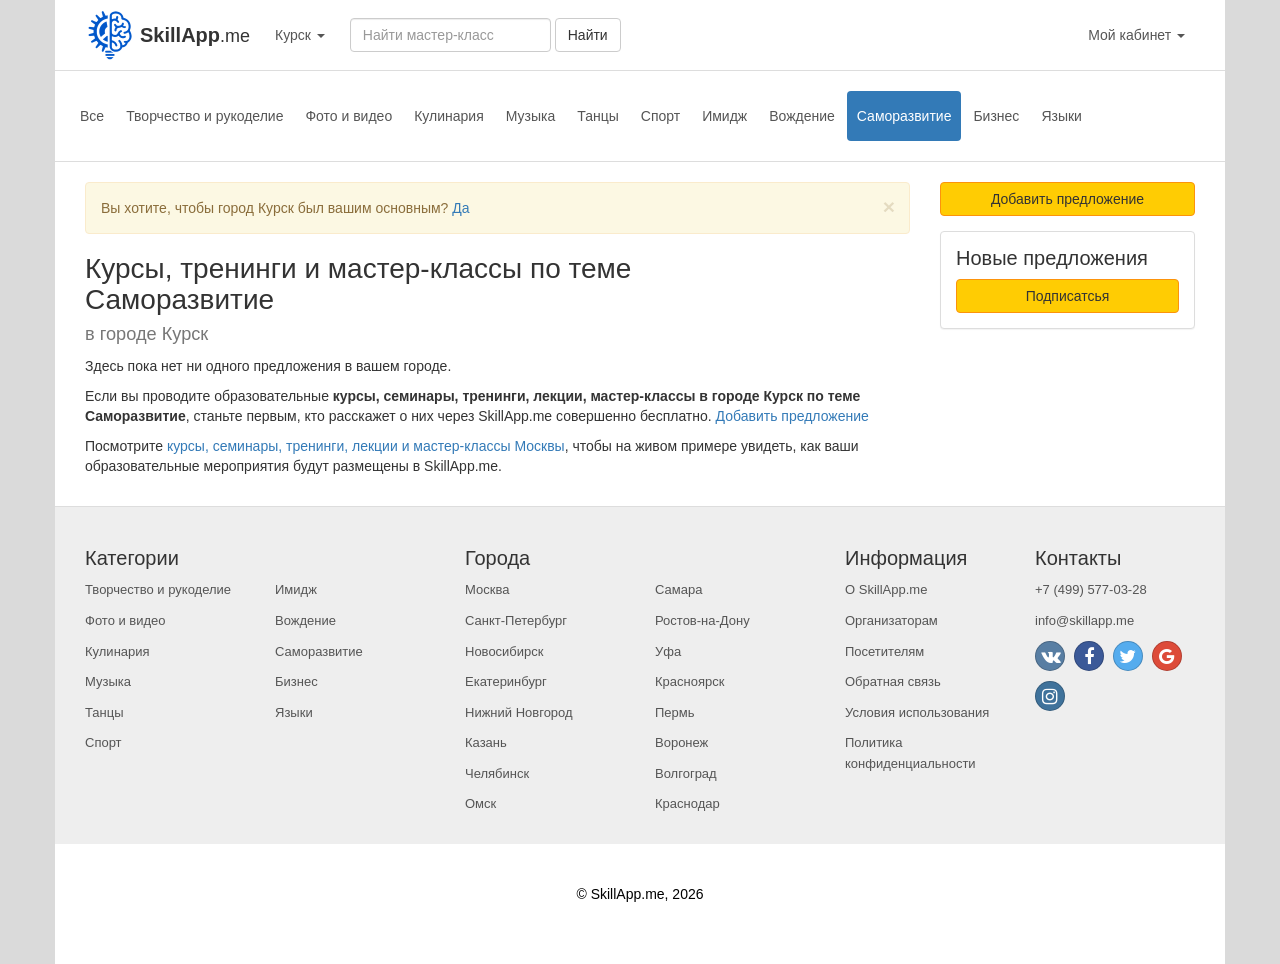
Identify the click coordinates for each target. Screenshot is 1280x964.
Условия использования (917, 712)
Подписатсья (1068, 296)
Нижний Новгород (519, 712)
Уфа (668, 651)
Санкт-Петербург (516, 620)
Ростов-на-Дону (702, 620)
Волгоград (686, 773)
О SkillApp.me (886, 589)
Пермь (675, 712)
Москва (487, 589)
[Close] (889, 206)
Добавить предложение (792, 416)
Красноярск (689, 681)
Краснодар (687, 803)
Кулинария (449, 116)
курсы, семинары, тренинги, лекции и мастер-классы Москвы (366, 446)
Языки (1061, 116)
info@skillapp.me (1084, 620)
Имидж (724, 116)
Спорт (660, 116)
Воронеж (681, 742)
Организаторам (891, 620)
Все (92, 116)
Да (460, 208)
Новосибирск (504, 651)
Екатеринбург (506, 681)
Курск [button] (300, 35)
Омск (480, 803)
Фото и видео (348, 116)
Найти (588, 35)
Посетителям (884, 651)
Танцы (598, 116)
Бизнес (996, 116)
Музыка (531, 116)
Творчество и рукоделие (204, 116)
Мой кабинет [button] (1136, 35)
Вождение (802, 116)
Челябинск (497, 773)
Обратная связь (893, 681)
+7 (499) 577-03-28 (1091, 589)
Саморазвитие (904, 116)
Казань (486, 742)
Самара (678, 589)
